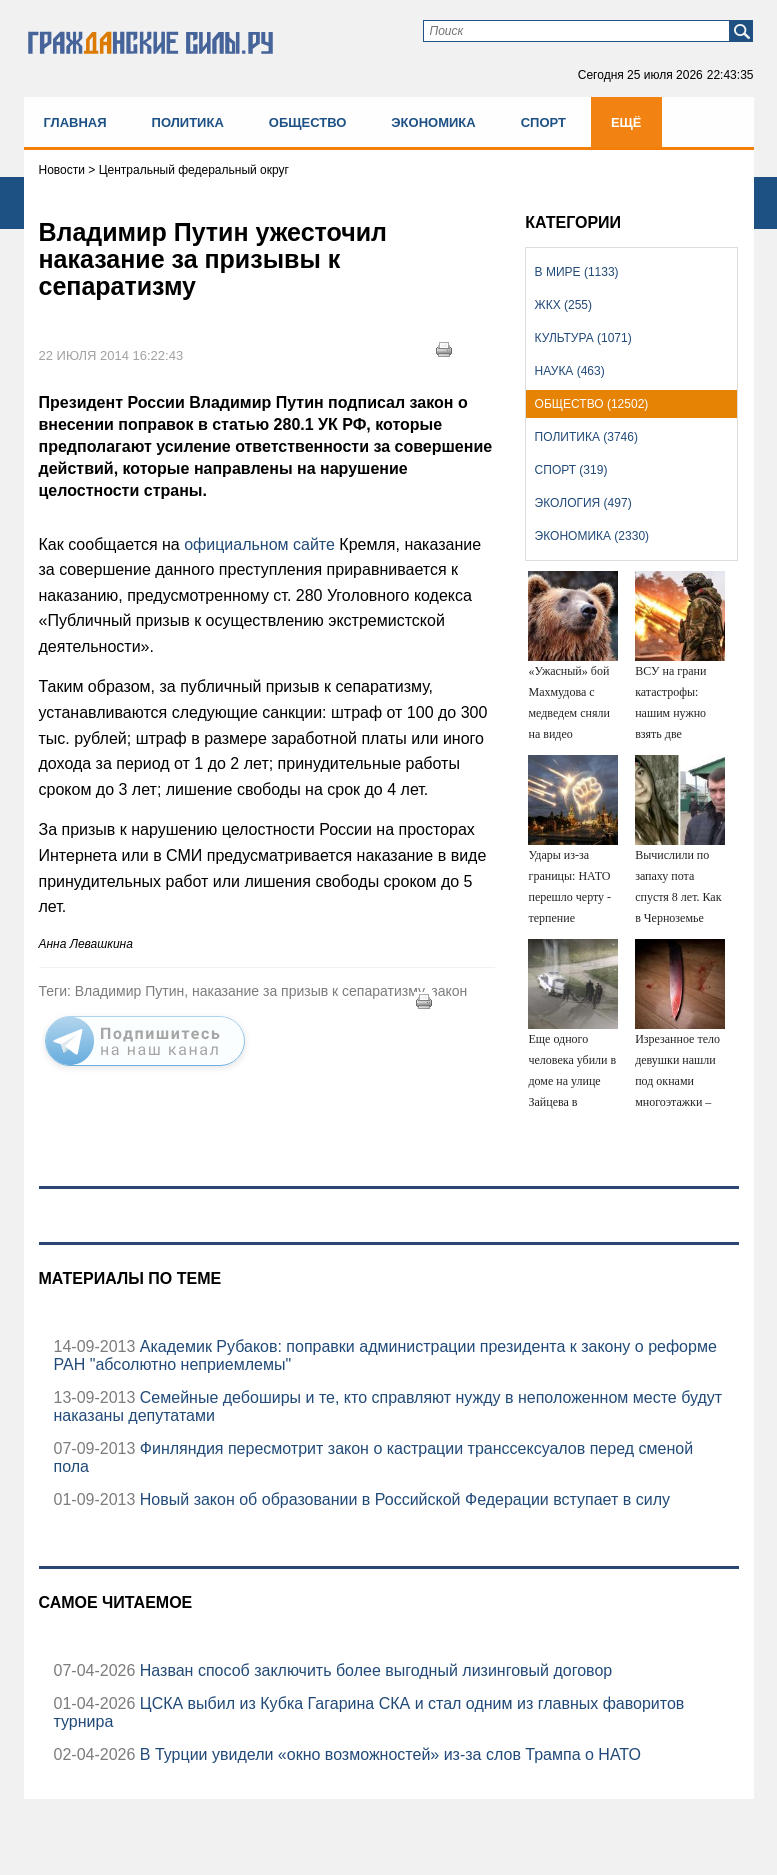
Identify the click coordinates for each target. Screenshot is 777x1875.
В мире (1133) (577, 272)
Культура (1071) (583, 338)
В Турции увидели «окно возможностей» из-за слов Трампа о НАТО (387, 1754)
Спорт (543, 122)
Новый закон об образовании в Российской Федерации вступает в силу (402, 1499)
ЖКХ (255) (563, 305)
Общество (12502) (592, 404)
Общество (308, 122)
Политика (188, 122)
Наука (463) (570, 371)
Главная (75, 122)
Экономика (433, 122)
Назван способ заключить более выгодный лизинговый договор (373, 1670)
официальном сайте (257, 544)
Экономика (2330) (592, 536)
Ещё (626, 122)
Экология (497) (583, 503)
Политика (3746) (586, 437)
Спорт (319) (571, 470)
